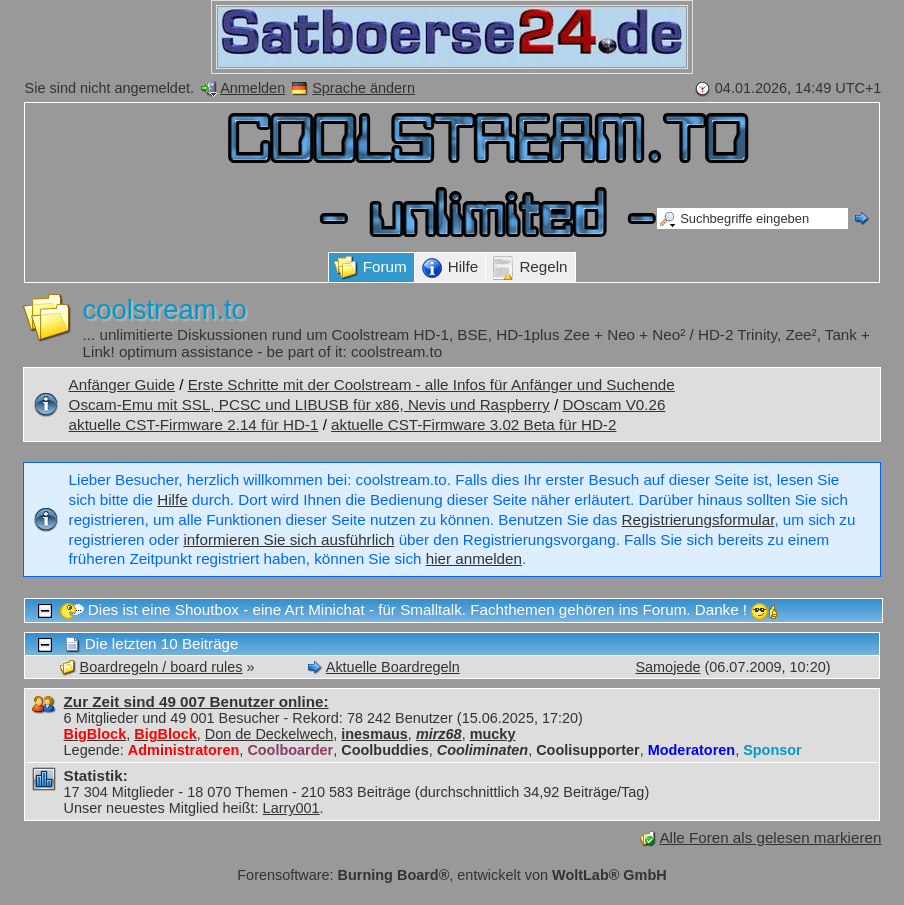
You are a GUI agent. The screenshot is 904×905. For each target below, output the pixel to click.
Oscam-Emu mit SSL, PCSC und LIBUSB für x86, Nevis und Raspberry (309, 404)
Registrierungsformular (698, 519)
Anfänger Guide (122, 384)
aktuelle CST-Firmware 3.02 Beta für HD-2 (473, 424)
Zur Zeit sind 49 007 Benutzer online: (196, 701)
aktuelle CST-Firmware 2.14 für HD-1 (194, 424)
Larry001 (291, 808)
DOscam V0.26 (613, 404)
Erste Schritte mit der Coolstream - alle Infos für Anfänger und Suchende (431, 384)
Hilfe (172, 499)
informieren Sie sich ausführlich (288, 539)
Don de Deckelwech (269, 734)
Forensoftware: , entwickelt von (451, 875)
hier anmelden (474, 558)
